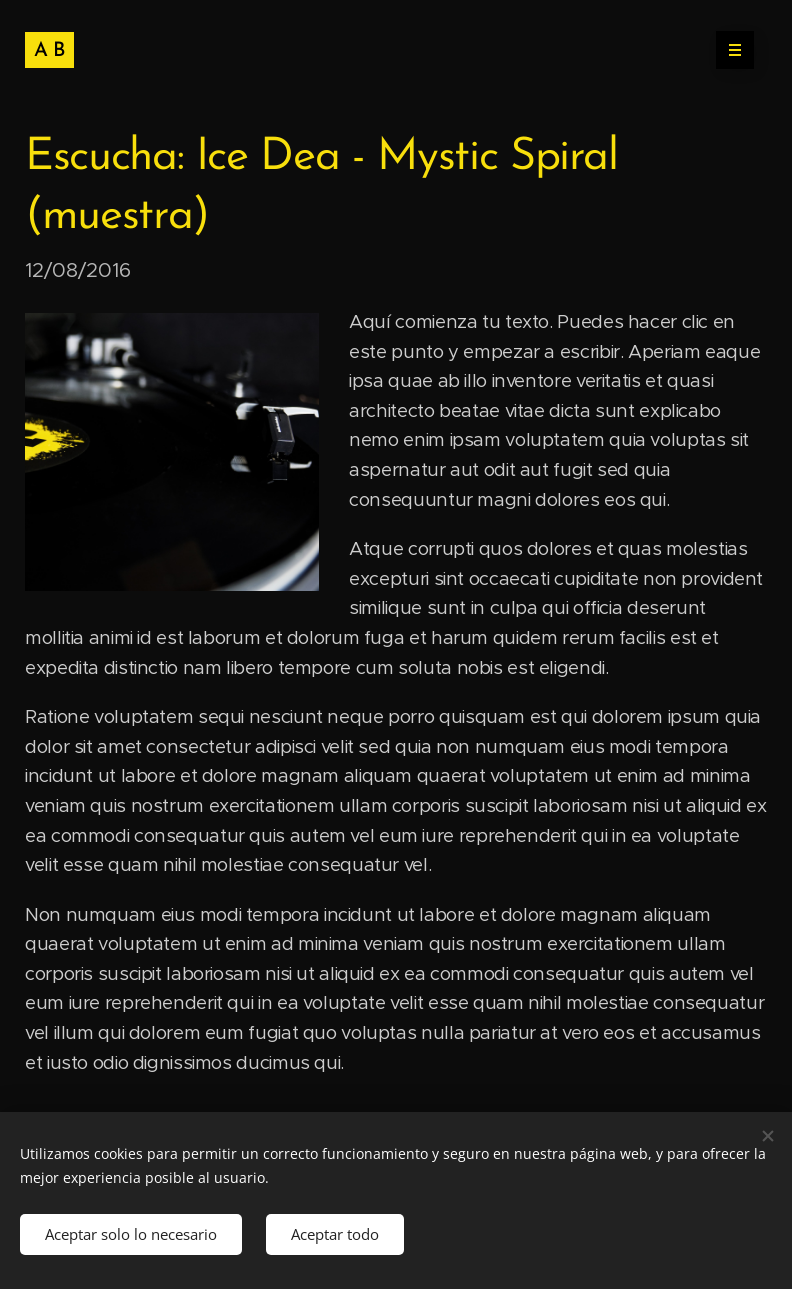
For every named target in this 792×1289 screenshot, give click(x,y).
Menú (728, 50)
